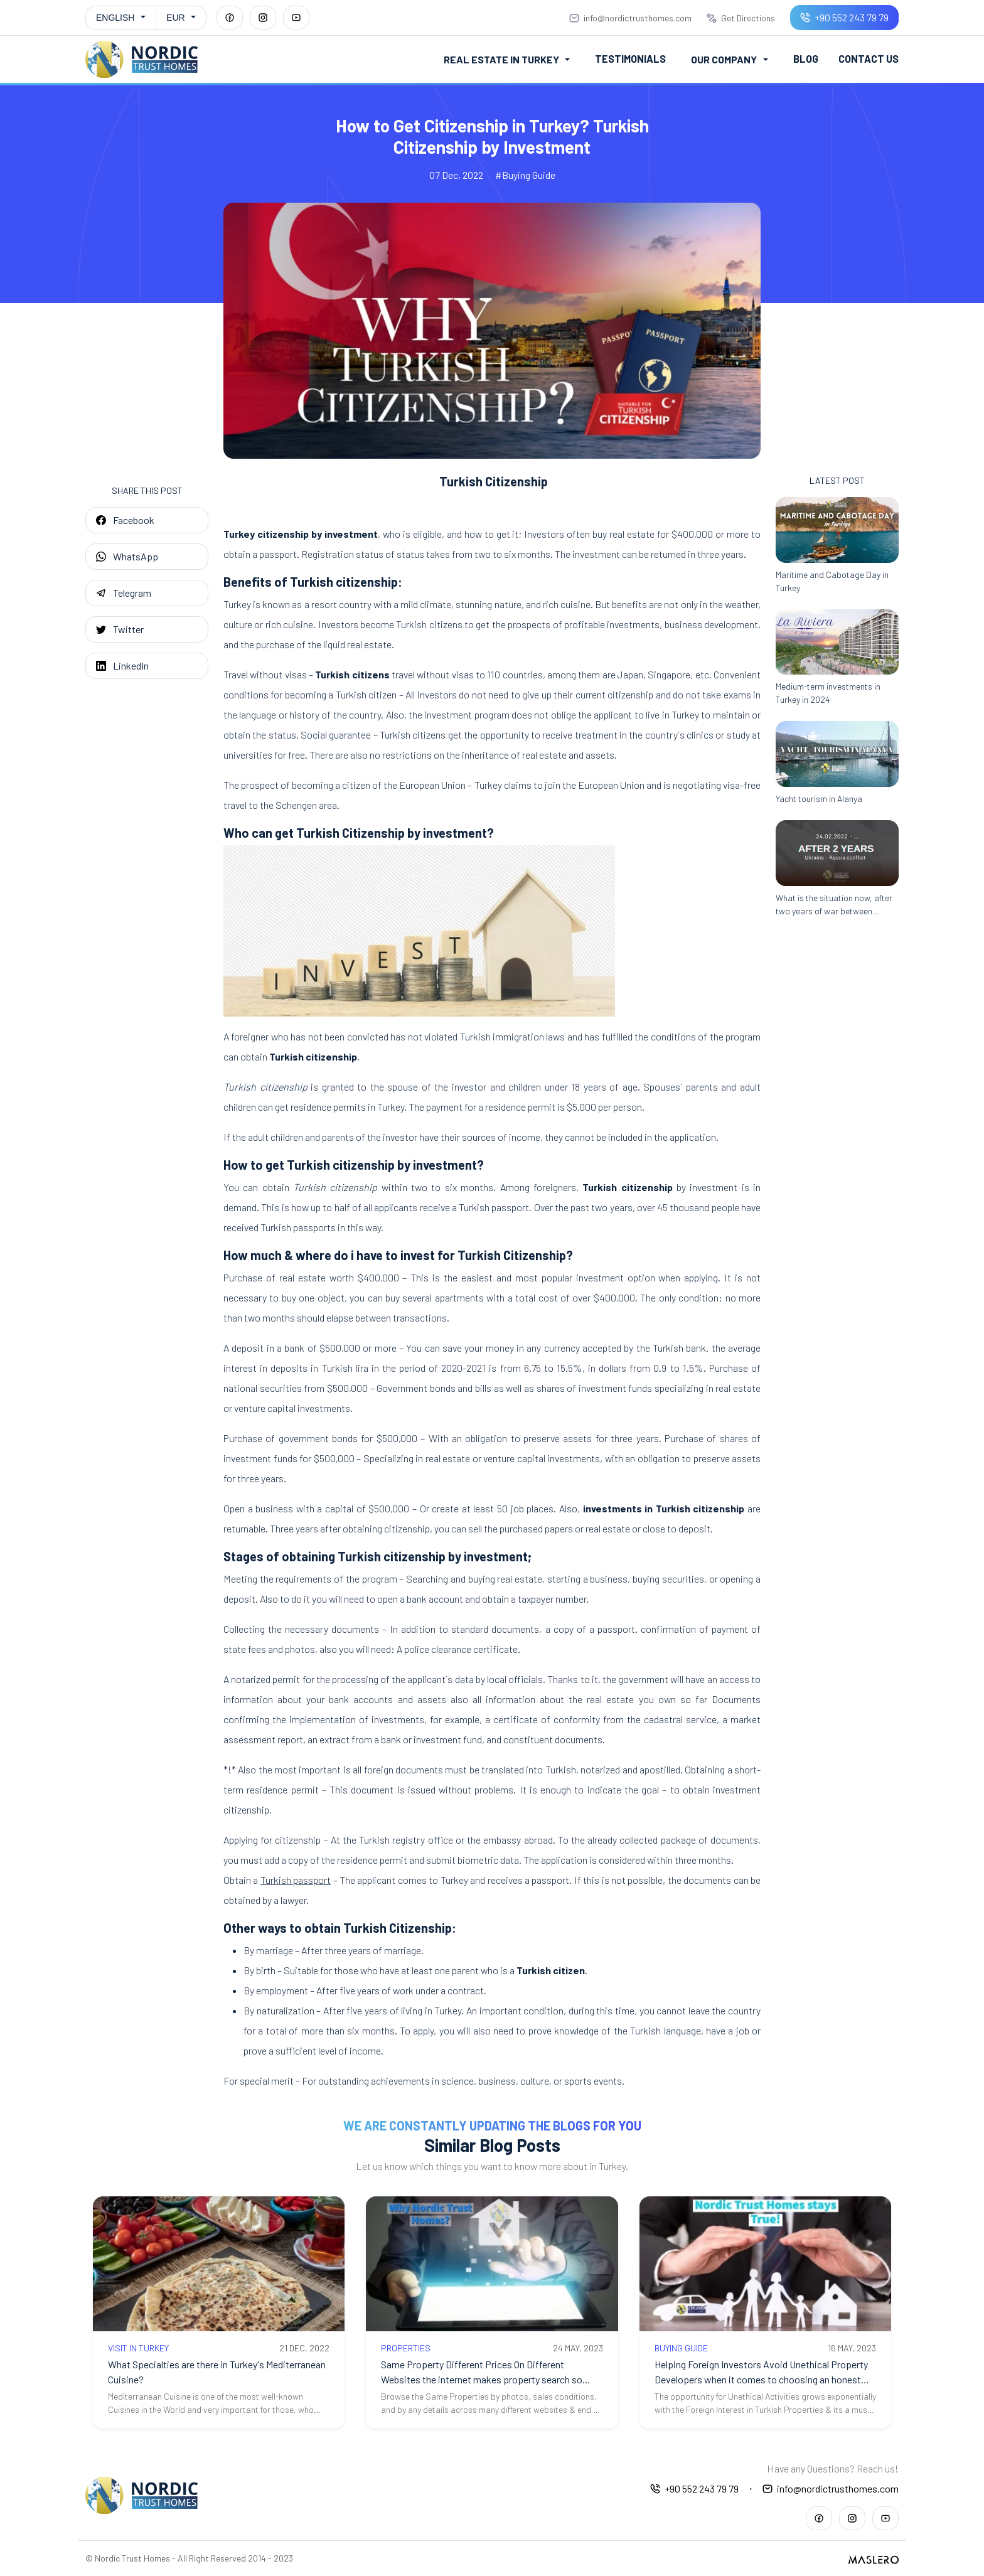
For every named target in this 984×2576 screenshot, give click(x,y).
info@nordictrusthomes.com (630, 18)
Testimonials (632, 59)
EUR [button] (175, 18)
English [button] (115, 18)
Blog (807, 59)
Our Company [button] (725, 59)
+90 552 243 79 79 (844, 17)
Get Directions (741, 18)
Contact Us (869, 59)
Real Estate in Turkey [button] (504, 59)
